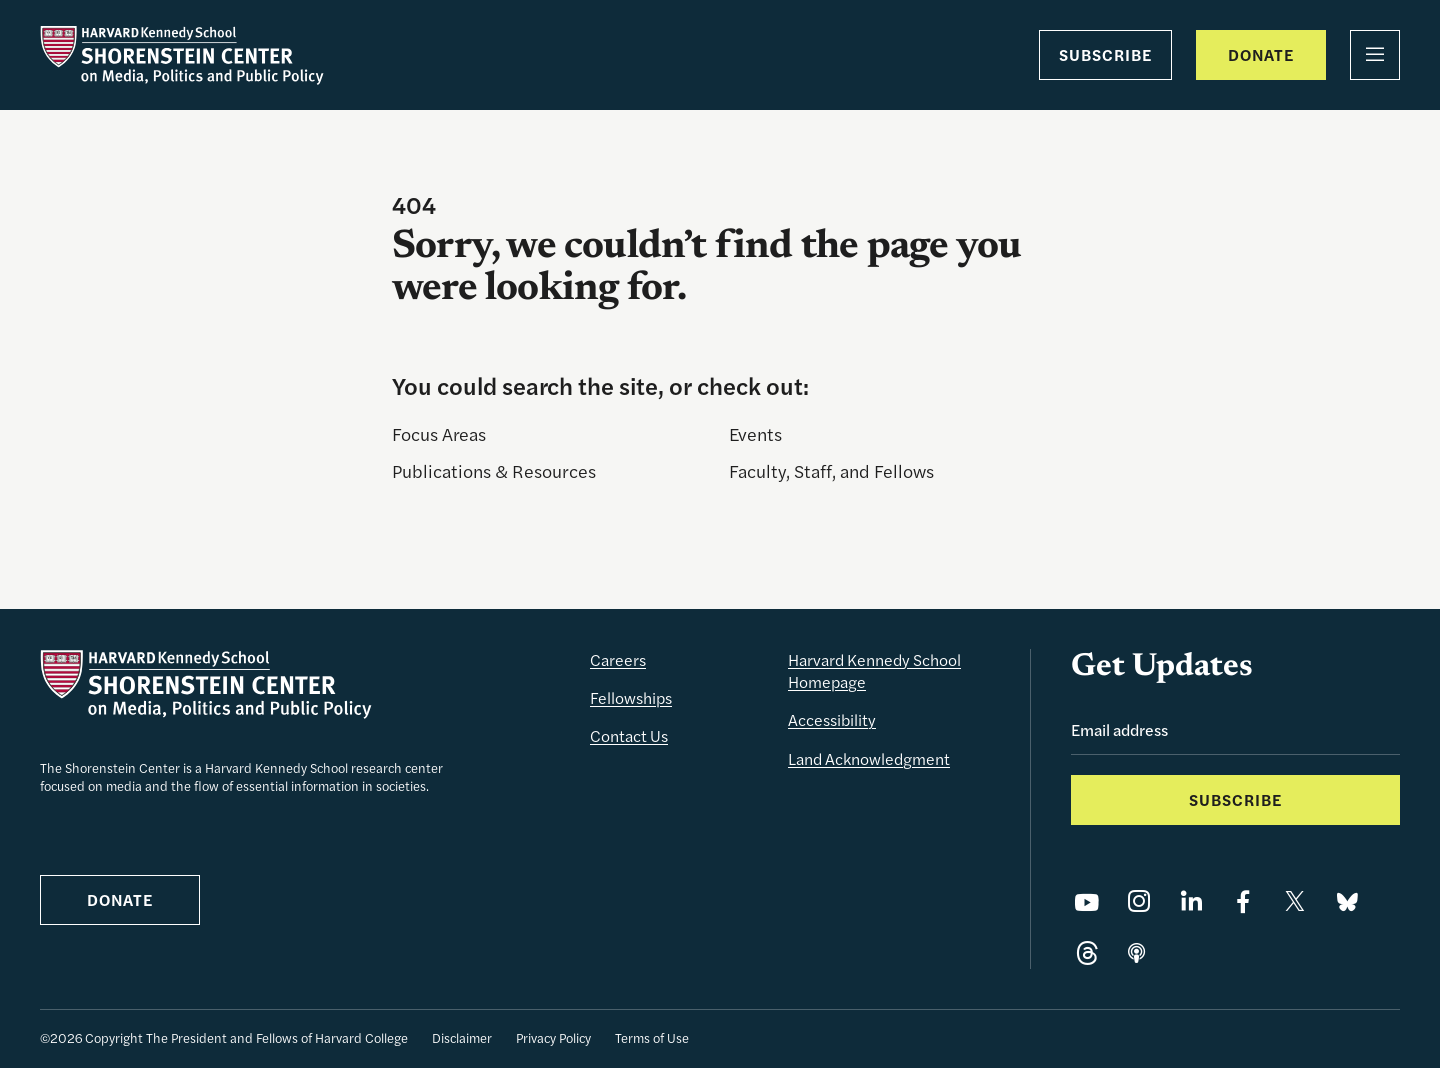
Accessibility (832, 719)
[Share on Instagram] (1139, 901)
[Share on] (1136, 953)
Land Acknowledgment (869, 758)
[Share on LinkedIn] (1191, 901)
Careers (618, 659)
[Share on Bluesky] (1347, 901)
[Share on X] (1295, 901)
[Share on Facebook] (1243, 901)
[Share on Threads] (1087, 953)
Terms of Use (652, 1037)
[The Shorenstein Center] (182, 55)
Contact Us (629, 735)
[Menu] (1375, 55)
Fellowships (631, 697)
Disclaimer (462, 1037)
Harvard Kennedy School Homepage (874, 670)
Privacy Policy (553, 1037)
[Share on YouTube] (1087, 901)
